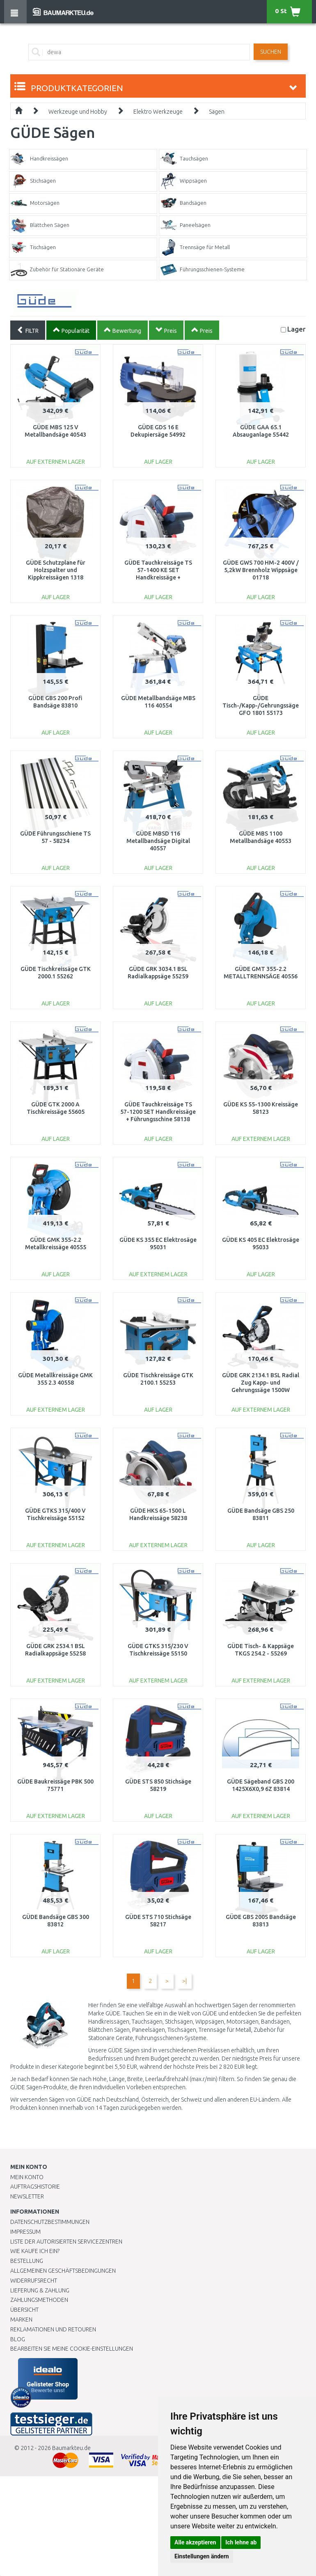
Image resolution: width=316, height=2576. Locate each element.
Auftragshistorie (35, 2186)
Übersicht (24, 2309)
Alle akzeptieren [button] (195, 2542)
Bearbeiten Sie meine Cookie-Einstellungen (71, 2348)
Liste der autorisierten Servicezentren (66, 2241)
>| (184, 1981)
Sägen (216, 111)
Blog (17, 2339)
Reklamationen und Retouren (53, 2329)
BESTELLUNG (26, 2261)
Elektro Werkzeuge (158, 111)
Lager (296, 329)
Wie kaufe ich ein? (35, 2251)
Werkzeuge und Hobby (77, 111)
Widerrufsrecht (33, 2280)
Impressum (25, 2231)
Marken (21, 2319)
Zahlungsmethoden (39, 2300)
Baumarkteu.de (71, 2448)
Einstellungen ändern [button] (201, 2556)
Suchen (270, 51)
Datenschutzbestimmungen (49, 2222)
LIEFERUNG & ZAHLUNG (39, 2290)
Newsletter (27, 2196)
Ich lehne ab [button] (240, 2542)
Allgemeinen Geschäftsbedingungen (63, 2270)
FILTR (28, 330)
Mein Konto (27, 2177)
